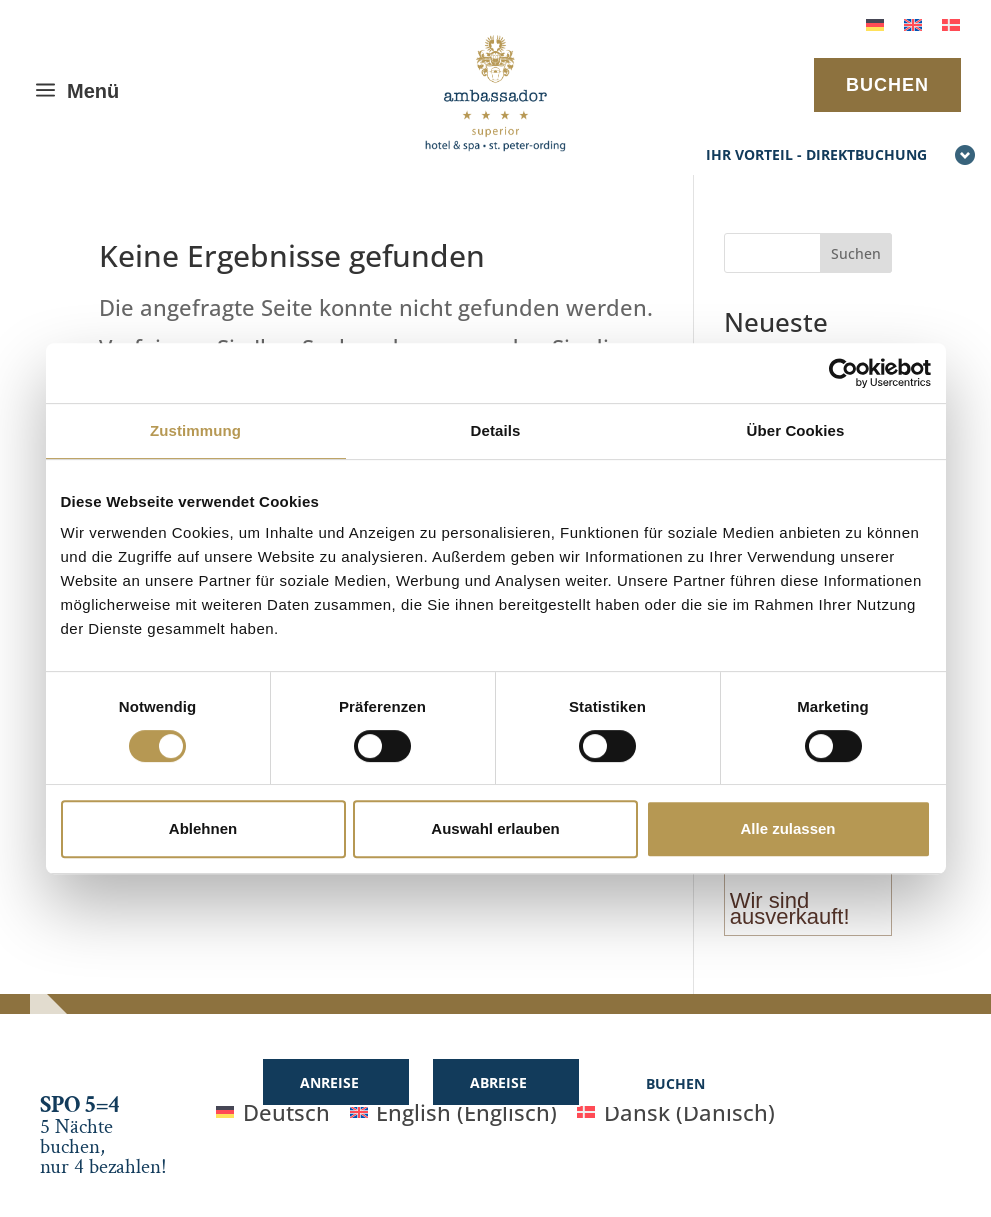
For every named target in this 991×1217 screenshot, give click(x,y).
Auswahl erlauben (495, 828)
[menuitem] (875, 22)
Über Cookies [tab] (796, 430)
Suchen (856, 253)
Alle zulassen (787, 828)
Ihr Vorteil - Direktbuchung (841, 156)
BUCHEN (887, 85)
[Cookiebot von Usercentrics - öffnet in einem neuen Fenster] (843, 373)
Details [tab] (496, 430)
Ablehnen (203, 828)
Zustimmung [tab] (195, 430)
